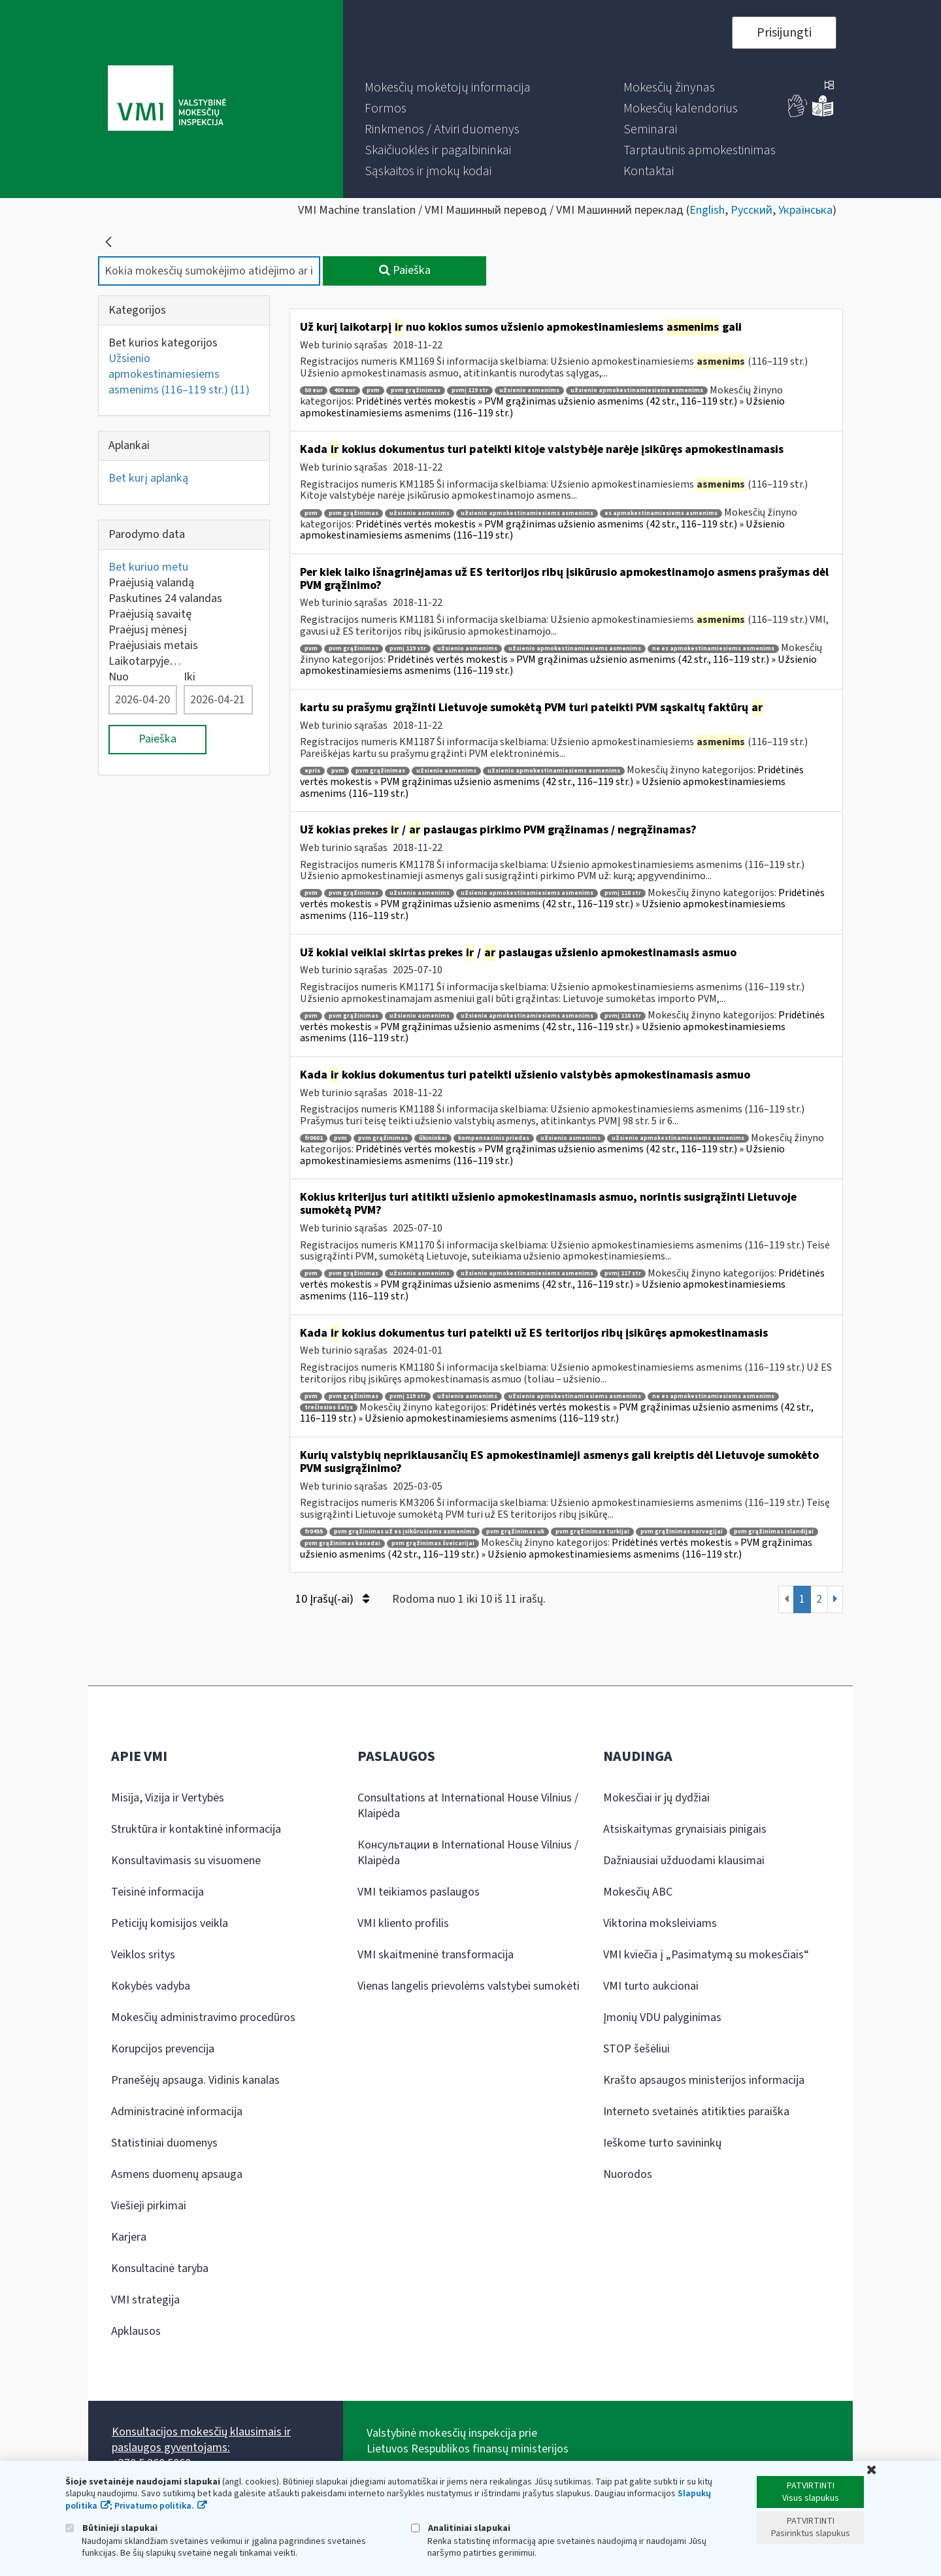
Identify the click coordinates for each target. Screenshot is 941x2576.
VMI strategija (145, 2300)
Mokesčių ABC (637, 1892)
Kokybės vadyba (150, 1986)
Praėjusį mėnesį (147, 630)
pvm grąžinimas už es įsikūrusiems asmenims (404, 1532)
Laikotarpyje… (144, 661)
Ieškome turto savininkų (662, 2143)
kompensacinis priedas (493, 1138)
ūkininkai (433, 1138)
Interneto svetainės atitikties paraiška (696, 2111)
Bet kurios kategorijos (163, 343)
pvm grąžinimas (415, 390)
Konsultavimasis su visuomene (186, 1860)
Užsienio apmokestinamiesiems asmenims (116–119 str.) (179, 374)
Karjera (128, 2237)
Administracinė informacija (176, 2111)
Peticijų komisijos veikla (169, 1923)
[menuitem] (448, 87)
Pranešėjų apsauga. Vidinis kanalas (195, 2080)
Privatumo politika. (154, 2506)
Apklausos (136, 2331)
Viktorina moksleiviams (660, 1923)
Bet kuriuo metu (148, 567)
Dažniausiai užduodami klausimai (684, 1860)
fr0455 (314, 1532)
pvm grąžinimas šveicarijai (432, 1543)
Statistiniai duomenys (164, 2143)
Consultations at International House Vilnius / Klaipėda (467, 1806)
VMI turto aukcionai (651, 1986)
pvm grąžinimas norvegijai (681, 1532)
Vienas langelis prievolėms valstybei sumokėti (468, 1986)
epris (312, 771)
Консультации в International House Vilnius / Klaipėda (467, 1853)
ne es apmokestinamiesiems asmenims (713, 648)
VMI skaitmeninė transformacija (435, 1955)
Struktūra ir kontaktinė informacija (196, 1829)
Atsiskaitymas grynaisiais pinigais (685, 1829)
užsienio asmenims (529, 390)
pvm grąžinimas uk (515, 1532)
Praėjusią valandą (151, 583)
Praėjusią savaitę (149, 614)
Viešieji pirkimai (148, 2206)
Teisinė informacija (157, 1892)
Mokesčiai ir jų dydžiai (656, 1798)
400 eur (344, 390)
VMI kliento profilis (403, 1923)
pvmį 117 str (622, 1273)
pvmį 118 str (622, 893)
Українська (805, 210)
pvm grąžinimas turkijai (592, 1532)
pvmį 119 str (470, 390)
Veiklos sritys (143, 1955)
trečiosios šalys (329, 1407)
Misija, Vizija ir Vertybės (167, 1798)
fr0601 (314, 1138)
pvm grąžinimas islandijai (774, 1532)
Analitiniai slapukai (460, 2528)
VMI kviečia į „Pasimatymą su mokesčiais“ (706, 1955)
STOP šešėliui (636, 2049)
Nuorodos (627, 2174)
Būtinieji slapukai (111, 2528)
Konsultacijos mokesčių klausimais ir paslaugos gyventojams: (201, 2440)
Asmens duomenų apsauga (176, 2174)
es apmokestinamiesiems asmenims (661, 513)
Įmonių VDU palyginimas (662, 2017)
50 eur (314, 390)
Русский (751, 210)
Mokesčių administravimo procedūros (203, 2017)
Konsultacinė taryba (159, 2268)
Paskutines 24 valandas (165, 598)
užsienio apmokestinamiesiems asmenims (636, 390)
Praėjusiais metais (153, 645)
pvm (373, 390)
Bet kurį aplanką (148, 478)
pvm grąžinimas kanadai (342, 1543)
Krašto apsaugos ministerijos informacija (703, 2080)
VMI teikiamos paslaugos (418, 1892)
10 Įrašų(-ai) (332, 1599)
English (707, 210)
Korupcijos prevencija (162, 2049)
